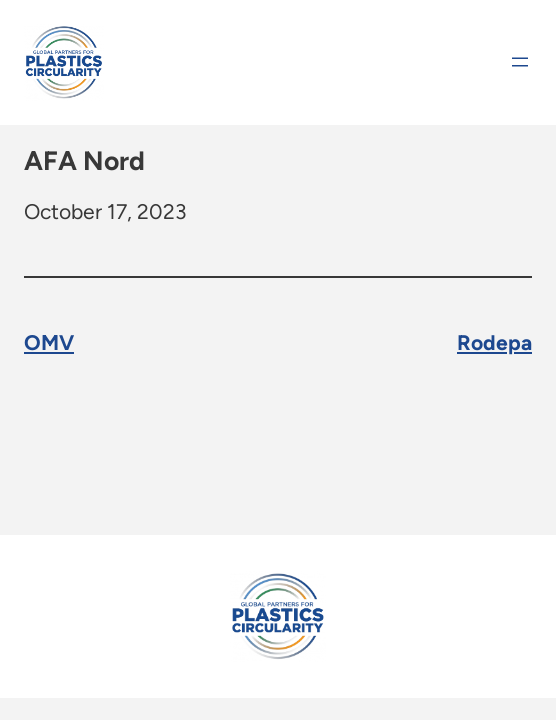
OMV (49, 341)
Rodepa (494, 341)
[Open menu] (520, 62)
